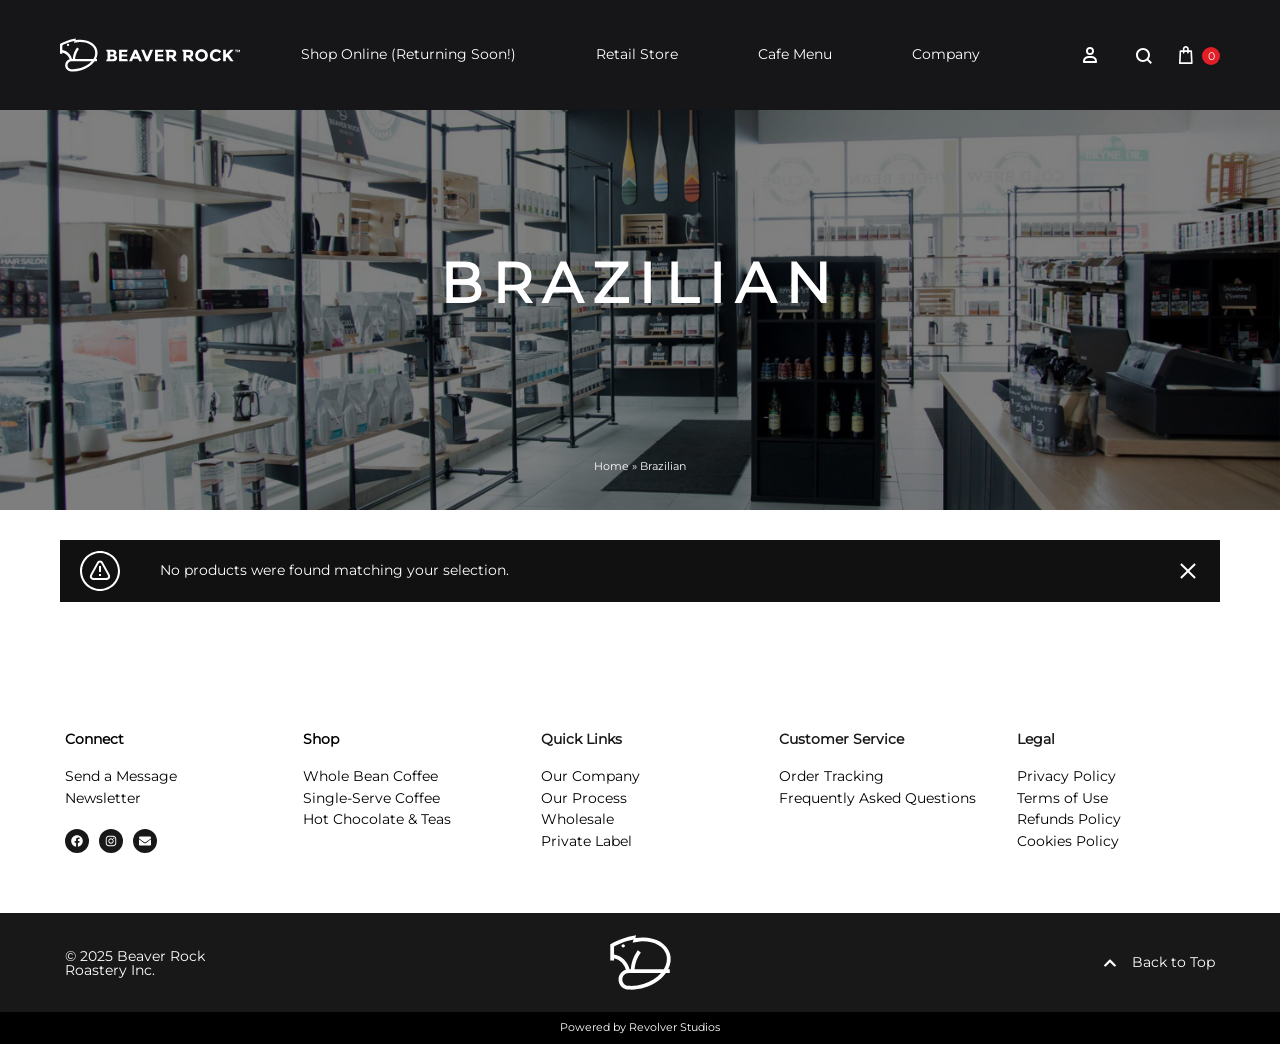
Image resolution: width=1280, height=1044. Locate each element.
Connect (94, 739)
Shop (321, 739)
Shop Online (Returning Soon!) (408, 54)
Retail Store (637, 54)
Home (611, 466)
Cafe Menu (795, 54)
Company (946, 54)
